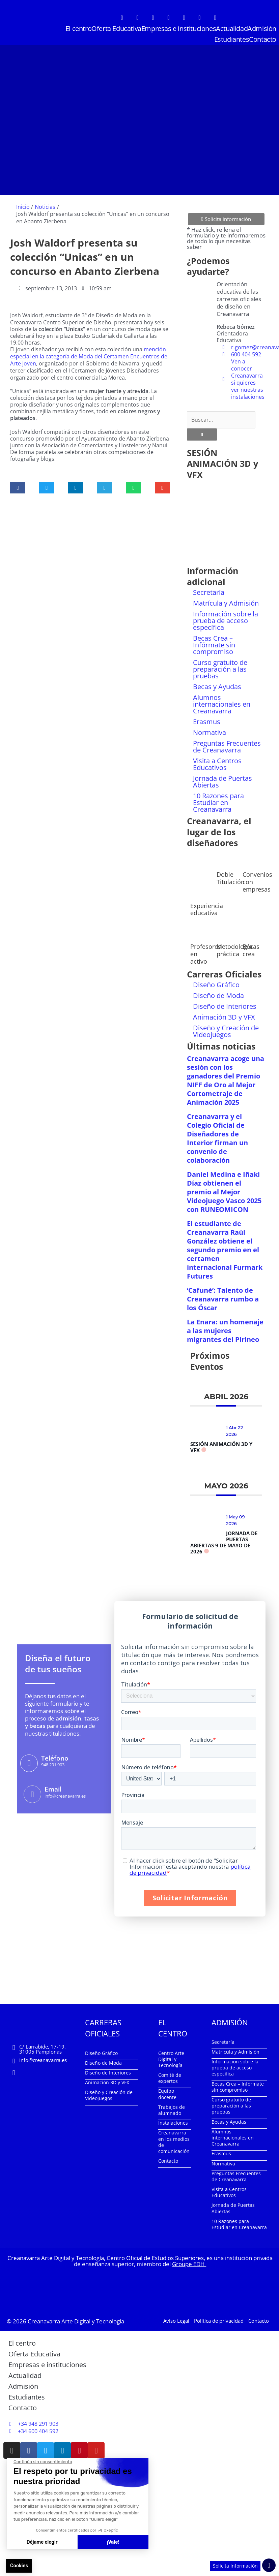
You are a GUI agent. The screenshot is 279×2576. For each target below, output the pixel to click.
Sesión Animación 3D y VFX (221, 1444)
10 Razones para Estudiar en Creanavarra (218, 799)
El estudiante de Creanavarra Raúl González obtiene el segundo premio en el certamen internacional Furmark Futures (224, 1247)
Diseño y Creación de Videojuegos (226, 1028)
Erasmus (206, 718)
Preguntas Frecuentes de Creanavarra (227, 744)
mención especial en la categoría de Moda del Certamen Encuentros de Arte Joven (88, 355)
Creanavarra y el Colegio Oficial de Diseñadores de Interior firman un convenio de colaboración (217, 1135)
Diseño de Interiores (224, 1003)
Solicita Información (235, 2566)
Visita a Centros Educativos (217, 761)
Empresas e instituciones (178, 28)
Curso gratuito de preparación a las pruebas (220, 666)
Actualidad (232, 28)
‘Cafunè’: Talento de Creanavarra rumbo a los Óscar (223, 1296)
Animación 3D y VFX (224, 1014)
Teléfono (53, 1755)
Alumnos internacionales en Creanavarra (221, 701)
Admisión (262, 28)
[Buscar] (202, 431)
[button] (17, 486)
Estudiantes (231, 39)
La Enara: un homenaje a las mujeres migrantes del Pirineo (225, 1327)
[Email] (32, 1791)
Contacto (262, 39)
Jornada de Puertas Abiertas (222, 779)
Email (52, 1786)
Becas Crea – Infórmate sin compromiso (214, 642)
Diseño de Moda (218, 992)
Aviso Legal (176, 2317)
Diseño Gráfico (216, 981)
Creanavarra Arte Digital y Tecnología (76, 2318)
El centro (78, 28)
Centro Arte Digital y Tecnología (171, 2056)
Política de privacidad (219, 2317)
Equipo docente (167, 2091)
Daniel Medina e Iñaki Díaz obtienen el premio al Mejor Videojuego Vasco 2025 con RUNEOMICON (224, 1189)
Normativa (209, 729)
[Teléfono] (29, 1760)
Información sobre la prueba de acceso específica (225, 618)
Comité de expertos (169, 2075)
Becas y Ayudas (217, 683)
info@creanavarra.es (43, 2057)
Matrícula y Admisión (226, 600)
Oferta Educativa (116, 28)
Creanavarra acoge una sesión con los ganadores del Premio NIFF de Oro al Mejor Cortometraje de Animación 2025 (225, 1077)
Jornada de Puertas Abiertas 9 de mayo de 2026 (223, 1539)
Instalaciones (173, 2120)
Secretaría (208, 589)
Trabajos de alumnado (171, 2107)
